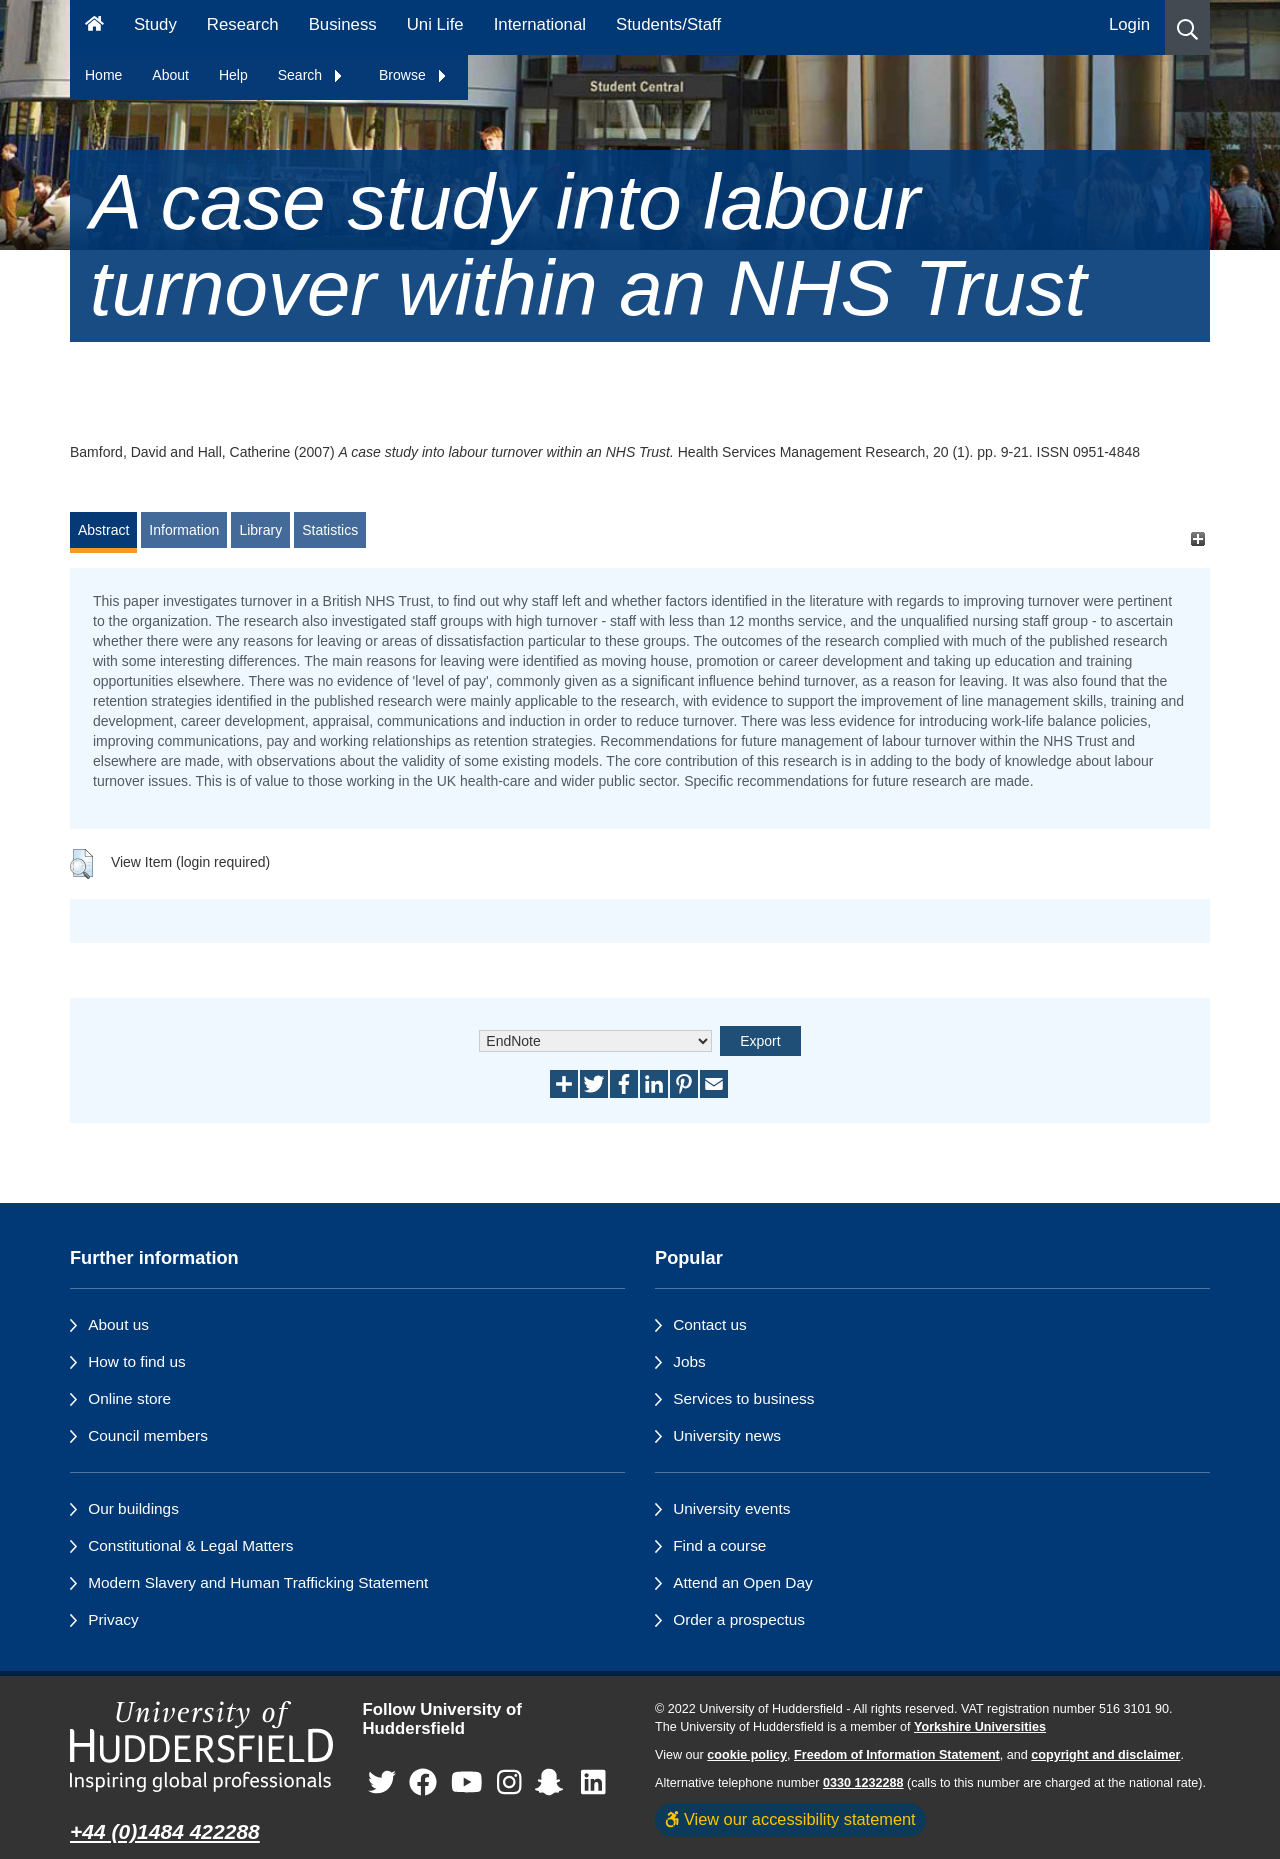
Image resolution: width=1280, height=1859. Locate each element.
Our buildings (133, 1508)
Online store (129, 1398)
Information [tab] (184, 530)
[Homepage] (94, 27)
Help (233, 75)
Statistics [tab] (330, 530)
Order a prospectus (739, 1619)
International (540, 24)
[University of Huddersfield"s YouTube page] (467, 1782)
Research (243, 24)
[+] (1197, 539)
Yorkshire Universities (980, 1727)
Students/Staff (668, 24)
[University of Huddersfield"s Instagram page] (509, 1782)
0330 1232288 (863, 1783)
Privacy (113, 1619)
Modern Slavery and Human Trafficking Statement (258, 1582)
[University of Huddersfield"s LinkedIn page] (593, 1782)
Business (343, 24)
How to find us (137, 1361)
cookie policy (747, 1755)
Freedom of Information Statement (897, 1755)
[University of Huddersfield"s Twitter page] (382, 1782)
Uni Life (435, 24)
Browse (413, 75)
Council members (148, 1435)
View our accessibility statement (790, 1819)
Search (311, 75)
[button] (1187, 27)
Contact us (710, 1324)
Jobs (689, 1361)
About (170, 75)
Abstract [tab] (103, 530)
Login (1129, 24)
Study (155, 24)
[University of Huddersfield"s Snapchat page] (553, 1782)
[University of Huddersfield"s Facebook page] (423, 1782)
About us (118, 1324)
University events (731, 1508)
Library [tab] (260, 530)
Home (103, 75)
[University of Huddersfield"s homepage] (201, 1746)
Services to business (743, 1398)
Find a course (719, 1545)
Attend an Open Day (742, 1582)
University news (727, 1435)
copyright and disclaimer (1105, 1755)
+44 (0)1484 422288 (165, 1831)
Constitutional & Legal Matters (190, 1545)
